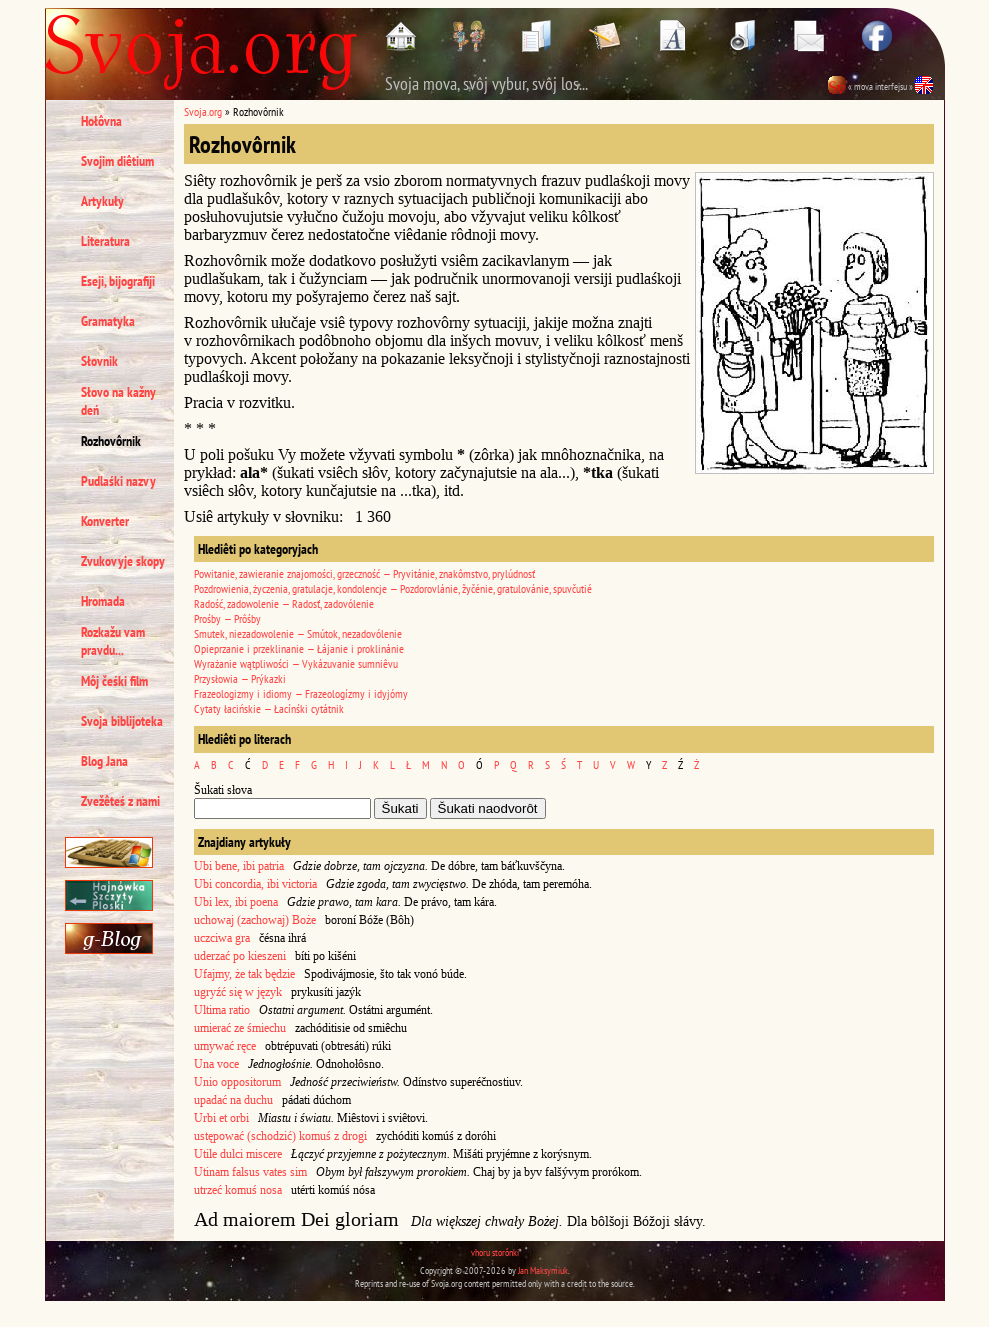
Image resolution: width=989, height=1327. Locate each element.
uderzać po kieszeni (240, 956)
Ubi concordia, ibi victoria (255, 884)
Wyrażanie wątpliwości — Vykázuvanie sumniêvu (296, 663)
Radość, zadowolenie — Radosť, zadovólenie (284, 603)
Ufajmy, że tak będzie (244, 974)
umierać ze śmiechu (240, 1028)
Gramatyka (108, 321)
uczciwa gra (222, 938)
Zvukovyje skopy (123, 561)
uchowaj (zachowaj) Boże (255, 920)
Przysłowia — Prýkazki (240, 678)
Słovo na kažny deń (118, 401)
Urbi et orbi (221, 1118)
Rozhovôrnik (111, 441)
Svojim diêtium (117, 161)
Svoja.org (203, 111)
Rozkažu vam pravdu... (113, 641)
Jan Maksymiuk (543, 1270)
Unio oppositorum (237, 1082)
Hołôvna (101, 121)
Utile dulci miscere (238, 1154)
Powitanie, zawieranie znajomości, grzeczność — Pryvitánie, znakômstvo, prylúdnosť (364, 573)
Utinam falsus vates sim (250, 1172)
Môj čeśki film (114, 681)
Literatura (105, 241)
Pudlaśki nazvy (118, 481)
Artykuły (102, 201)
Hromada (103, 601)
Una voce (216, 1064)
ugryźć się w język (238, 992)
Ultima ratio (222, 1010)
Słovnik (99, 361)
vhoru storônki (495, 1252)
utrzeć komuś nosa (238, 1190)
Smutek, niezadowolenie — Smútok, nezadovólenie (298, 633)
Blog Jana (104, 761)
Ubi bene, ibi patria (239, 866)
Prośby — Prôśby (227, 618)
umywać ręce (225, 1046)
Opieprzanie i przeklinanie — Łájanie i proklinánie (299, 648)
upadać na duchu (233, 1100)
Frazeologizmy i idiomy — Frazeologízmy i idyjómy (301, 693)
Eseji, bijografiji (118, 281)
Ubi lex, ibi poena (236, 902)
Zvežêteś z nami (120, 801)
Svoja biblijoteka (122, 721)
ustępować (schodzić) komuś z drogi (280, 1136)
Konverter (105, 521)
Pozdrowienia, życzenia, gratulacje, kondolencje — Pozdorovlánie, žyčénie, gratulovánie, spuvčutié (393, 588)
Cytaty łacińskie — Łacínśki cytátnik (269, 708)
